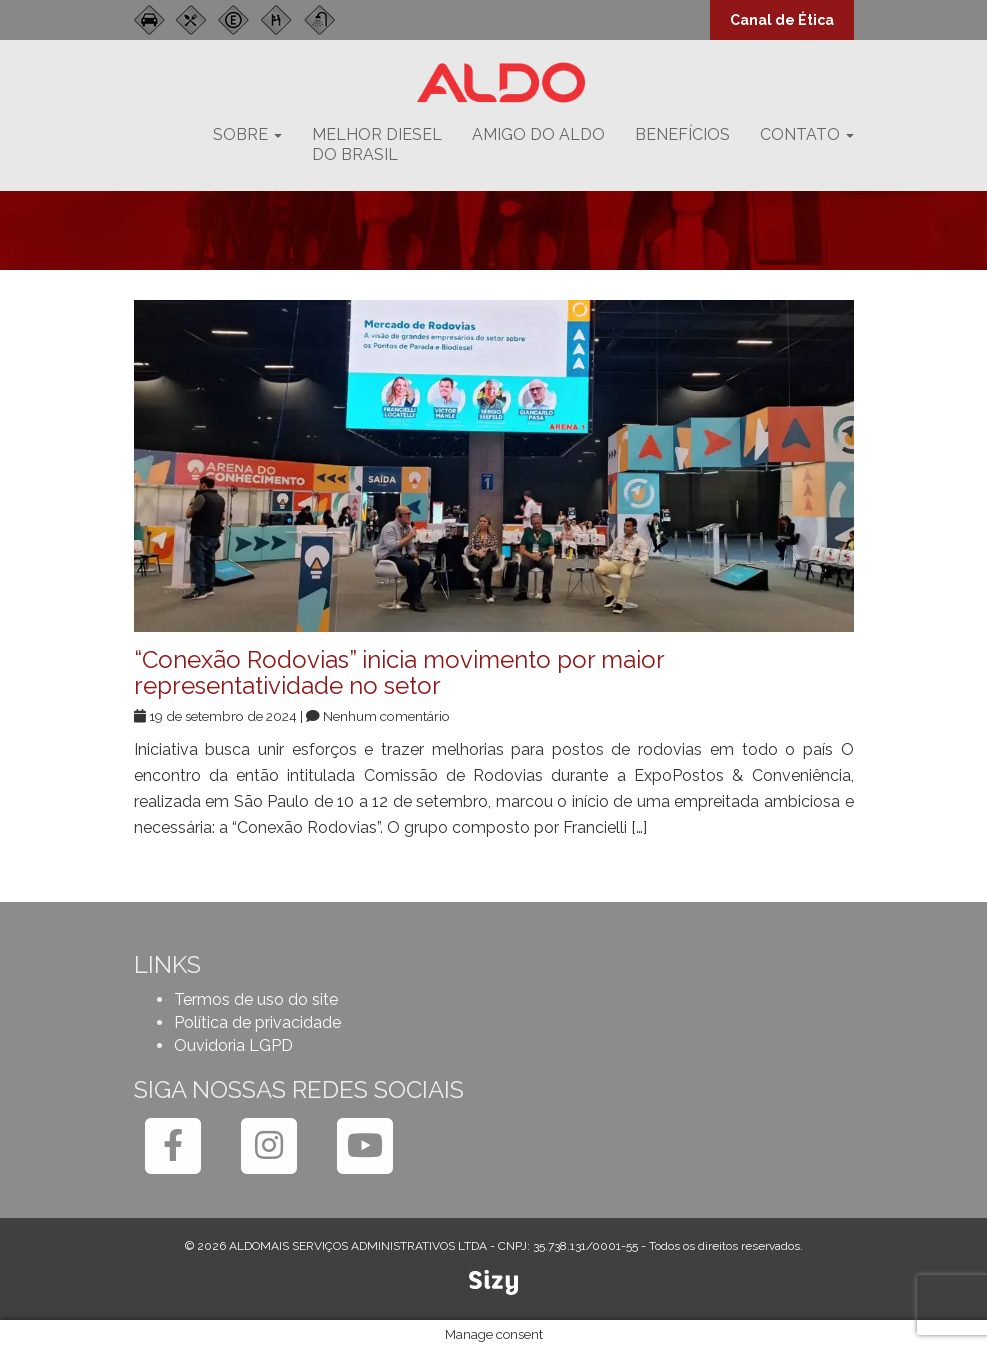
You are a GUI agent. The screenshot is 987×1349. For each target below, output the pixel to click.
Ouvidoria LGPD (233, 1045)
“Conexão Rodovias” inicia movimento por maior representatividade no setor (399, 672)
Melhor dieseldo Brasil (377, 144)
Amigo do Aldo (538, 134)
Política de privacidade (257, 1022)
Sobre (247, 134)
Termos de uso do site (256, 999)
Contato (807, 134)
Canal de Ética (782, 20)
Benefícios (682, 134)
